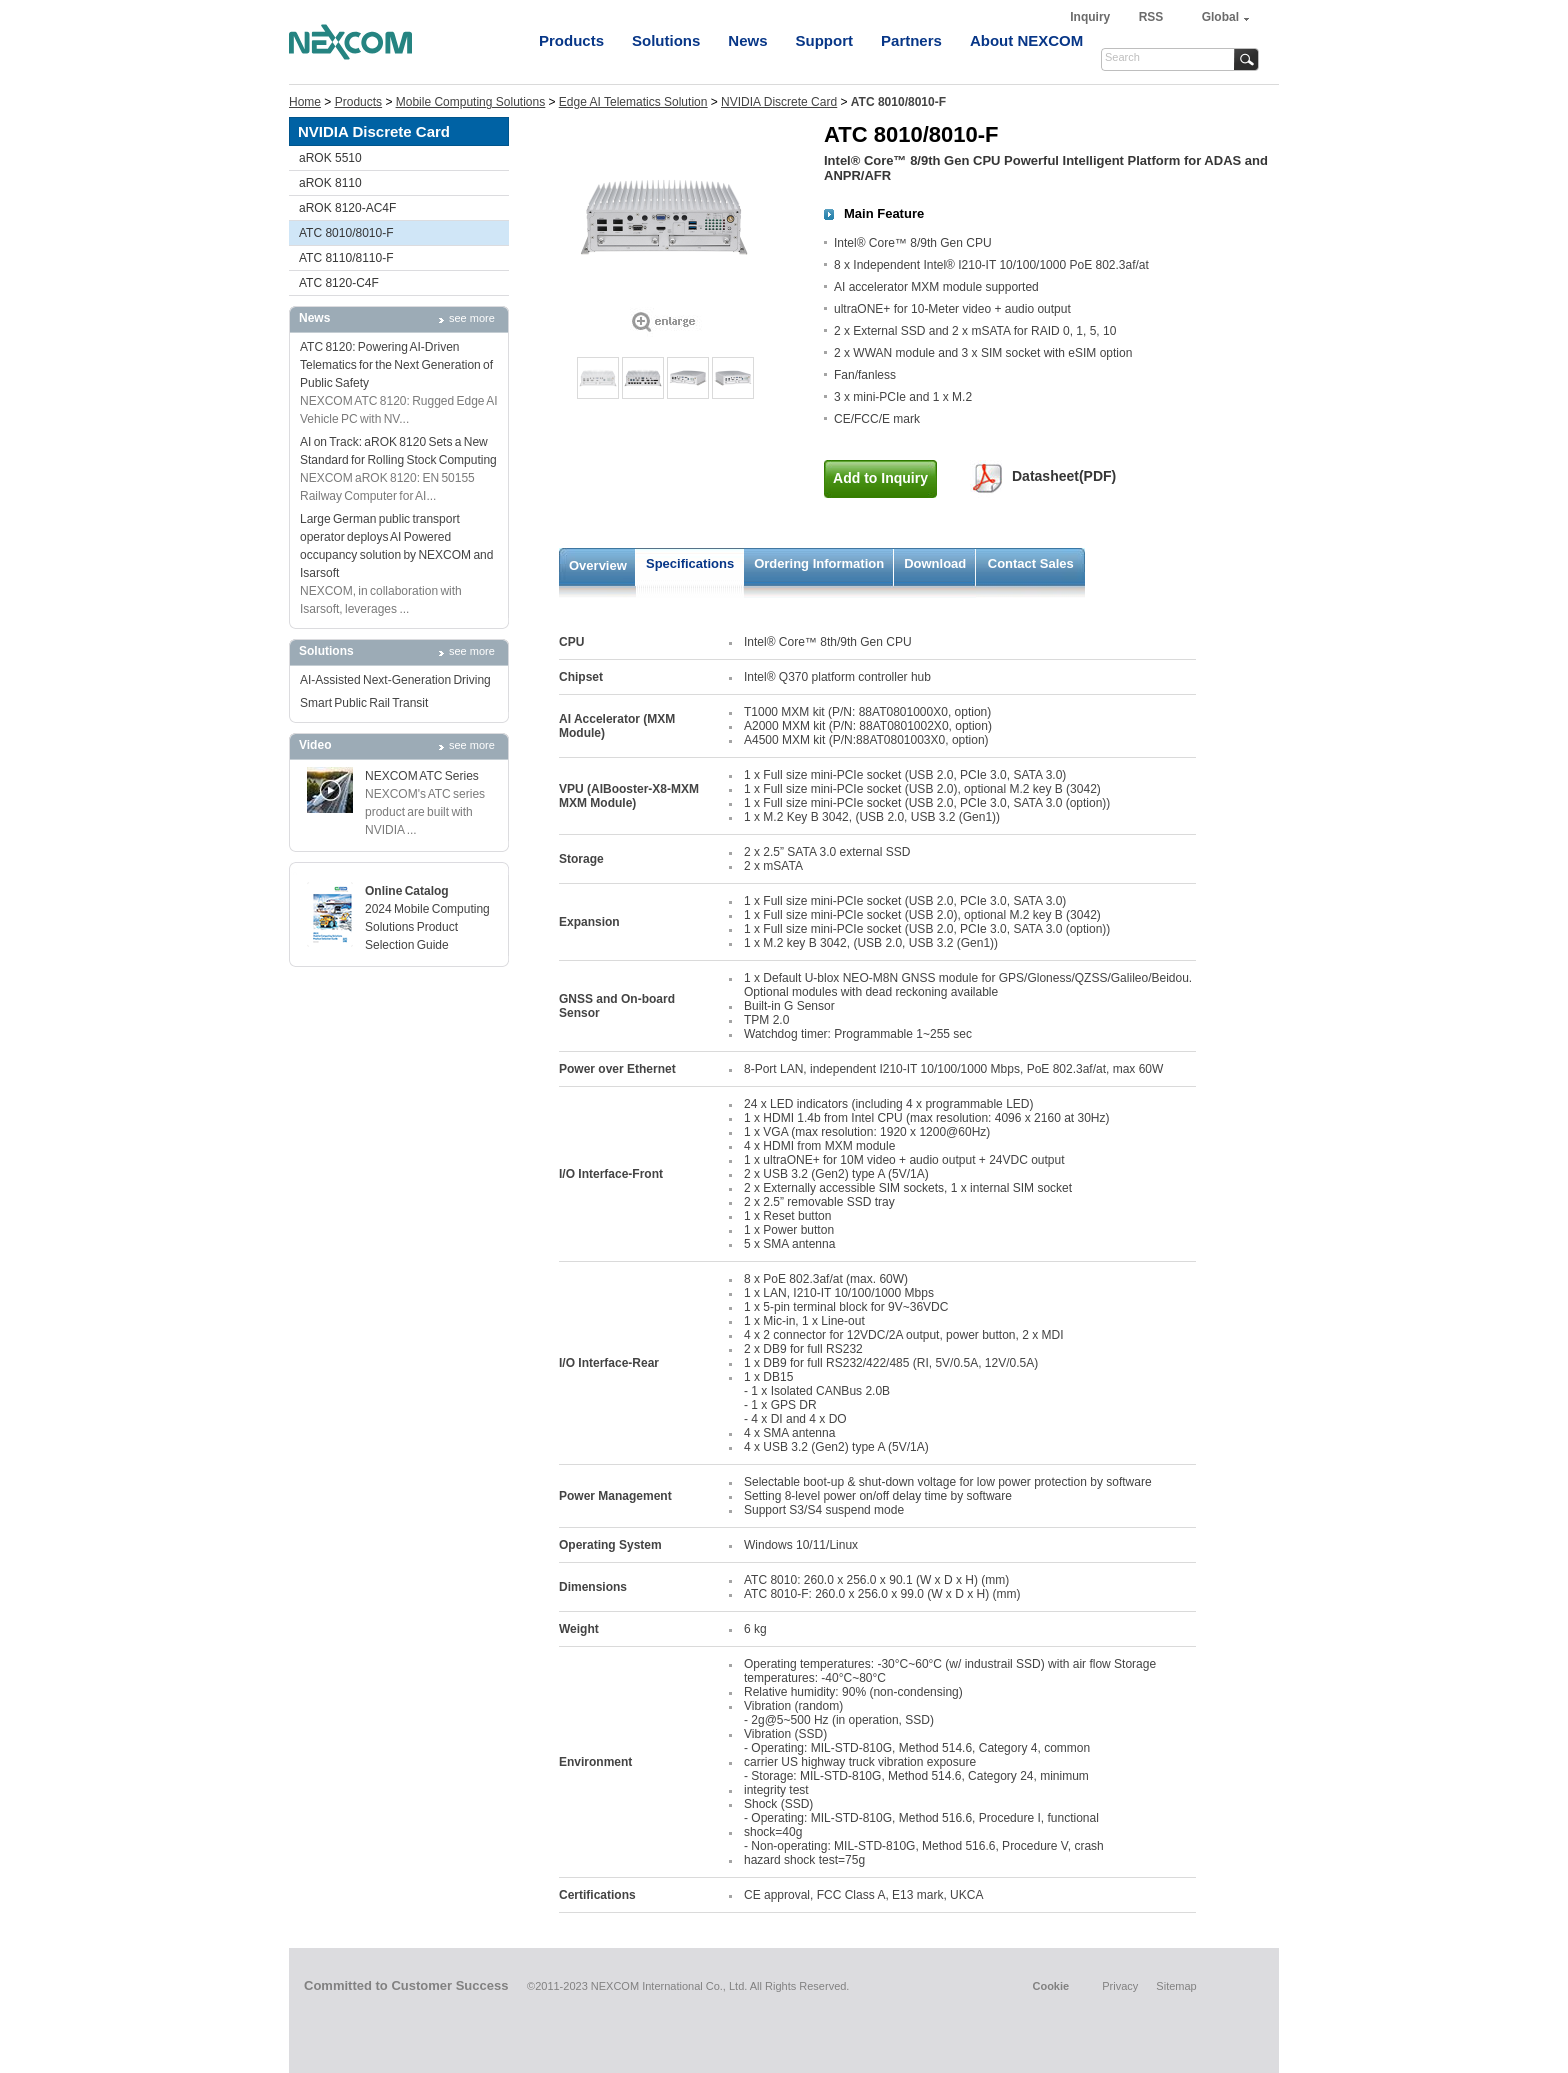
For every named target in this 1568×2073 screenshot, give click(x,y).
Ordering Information (819, 563)
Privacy (1120, 1986)
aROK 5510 (330, 158)
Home (305, 102)
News (747, 40)
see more (472, 318)
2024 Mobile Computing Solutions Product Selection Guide (427, 927)
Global (1220, 17)
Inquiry (1091, 17)
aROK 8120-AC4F (347, 208)
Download (935, 563)
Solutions (666, 40)
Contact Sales (1031, 563)
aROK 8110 (330, 183)
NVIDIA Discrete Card (779, 102)
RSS (1151, 17)
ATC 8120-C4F (339, 283)
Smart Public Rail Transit (364, 703)
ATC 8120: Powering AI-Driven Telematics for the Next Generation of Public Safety (396, 365)
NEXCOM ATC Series (422, 776)
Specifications (690, 563)
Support (825, 40)
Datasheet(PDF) (1064, 476)
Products (571, 40)
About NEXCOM (1026, 40)
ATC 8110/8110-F (346, 258)
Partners (911, 40)
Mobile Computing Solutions (470, 102)
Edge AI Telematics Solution (633, 102)
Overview (598, 565)
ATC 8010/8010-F (346, 233)
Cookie (1050, 1986)
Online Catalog (407, 891)
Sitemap (1176, 1986)
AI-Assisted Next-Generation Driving (395, 680)
